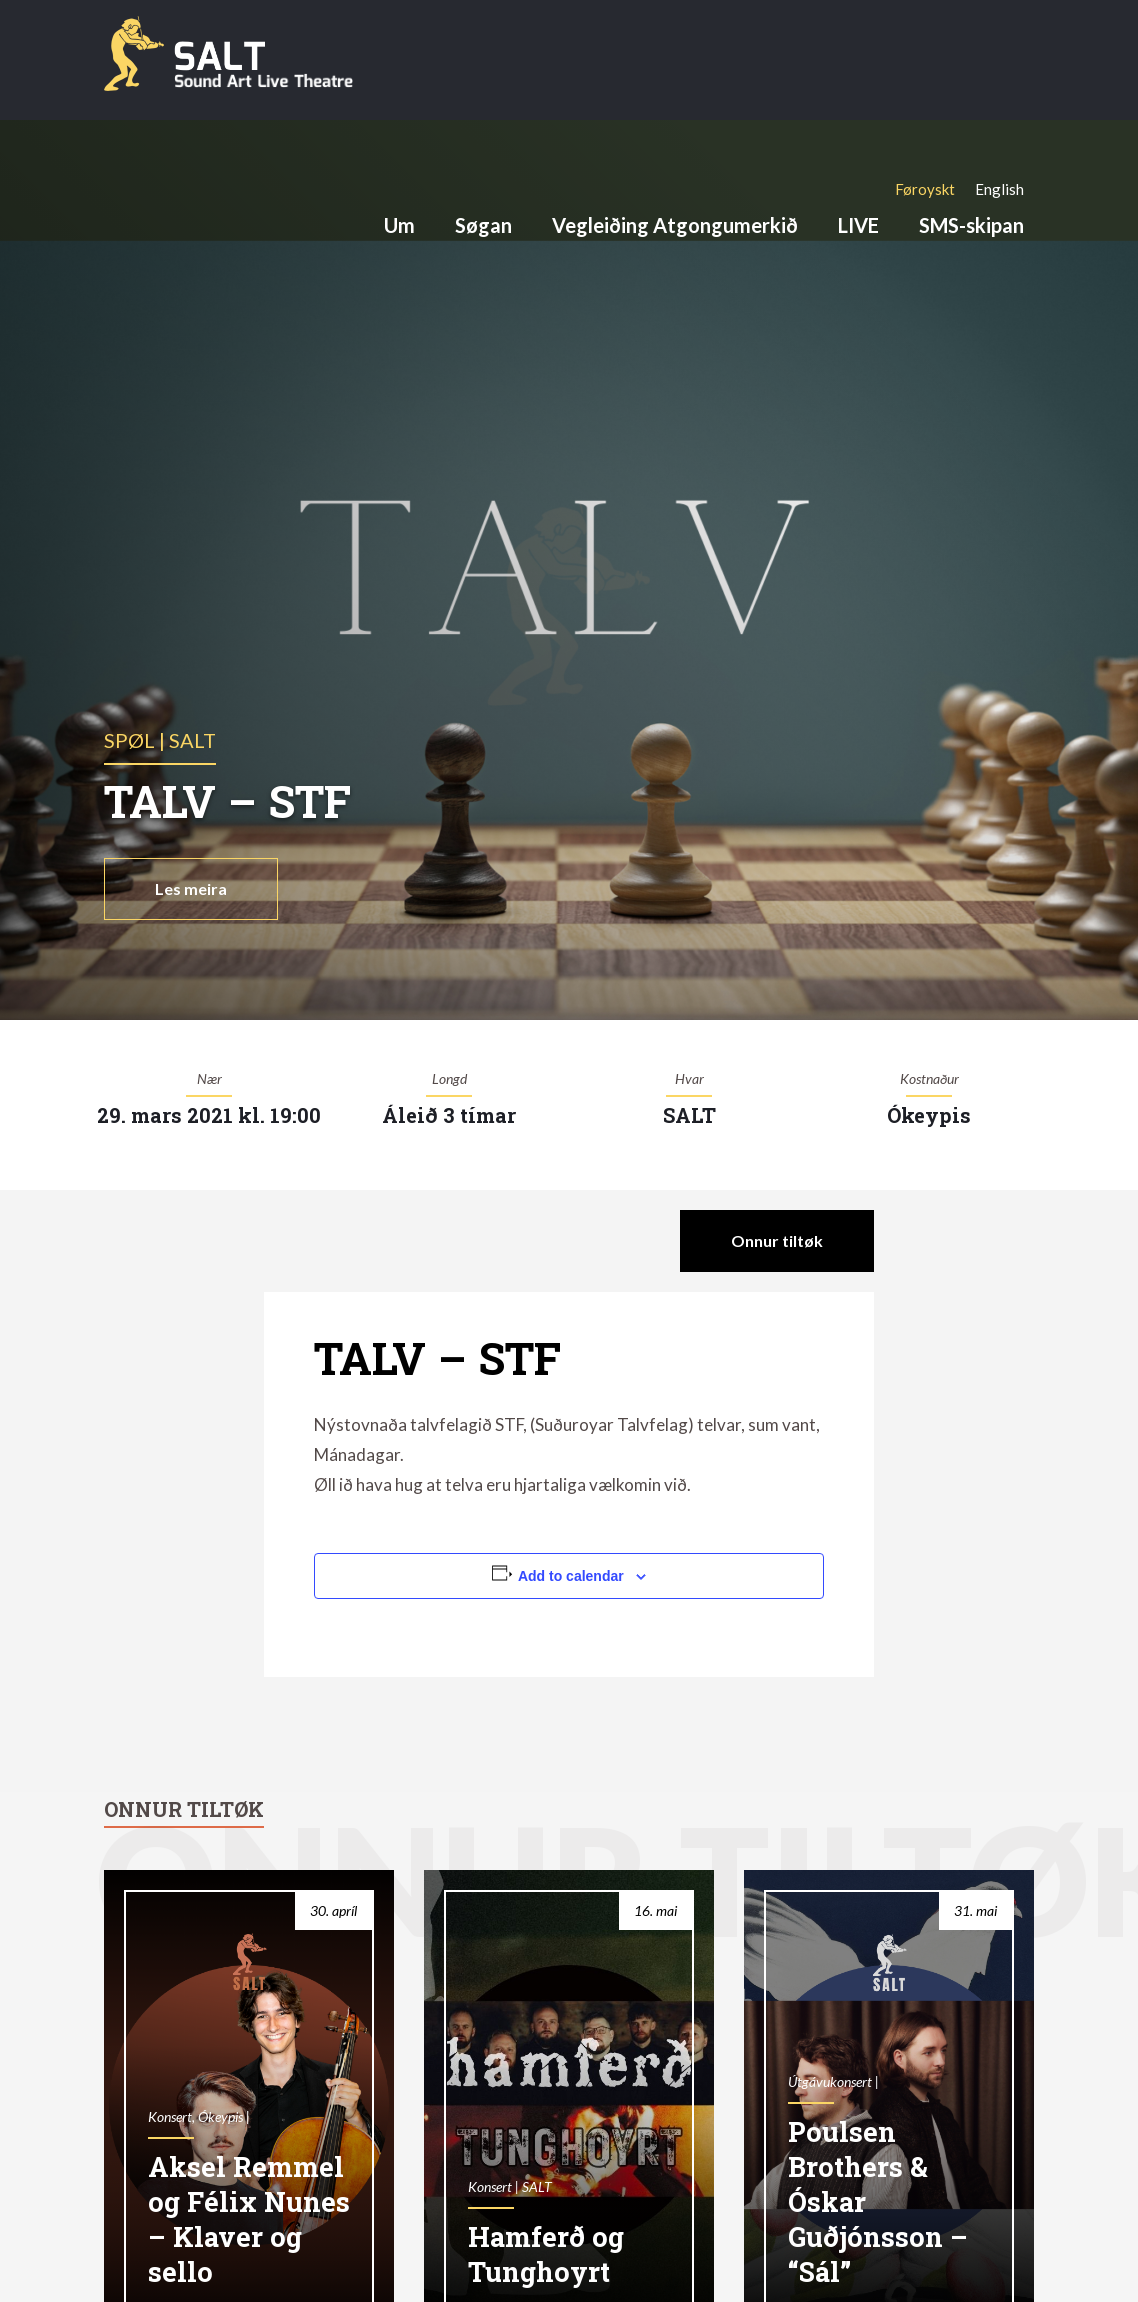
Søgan (483, 225)
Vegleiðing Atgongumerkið (675, 225)
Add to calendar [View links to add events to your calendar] (571, 1576)
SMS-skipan (971, 225)
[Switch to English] (999, 189)
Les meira (191, 888)
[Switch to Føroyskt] (925, 189)
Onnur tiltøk (777, 1240)
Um (399, 225)
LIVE (858, 225)
